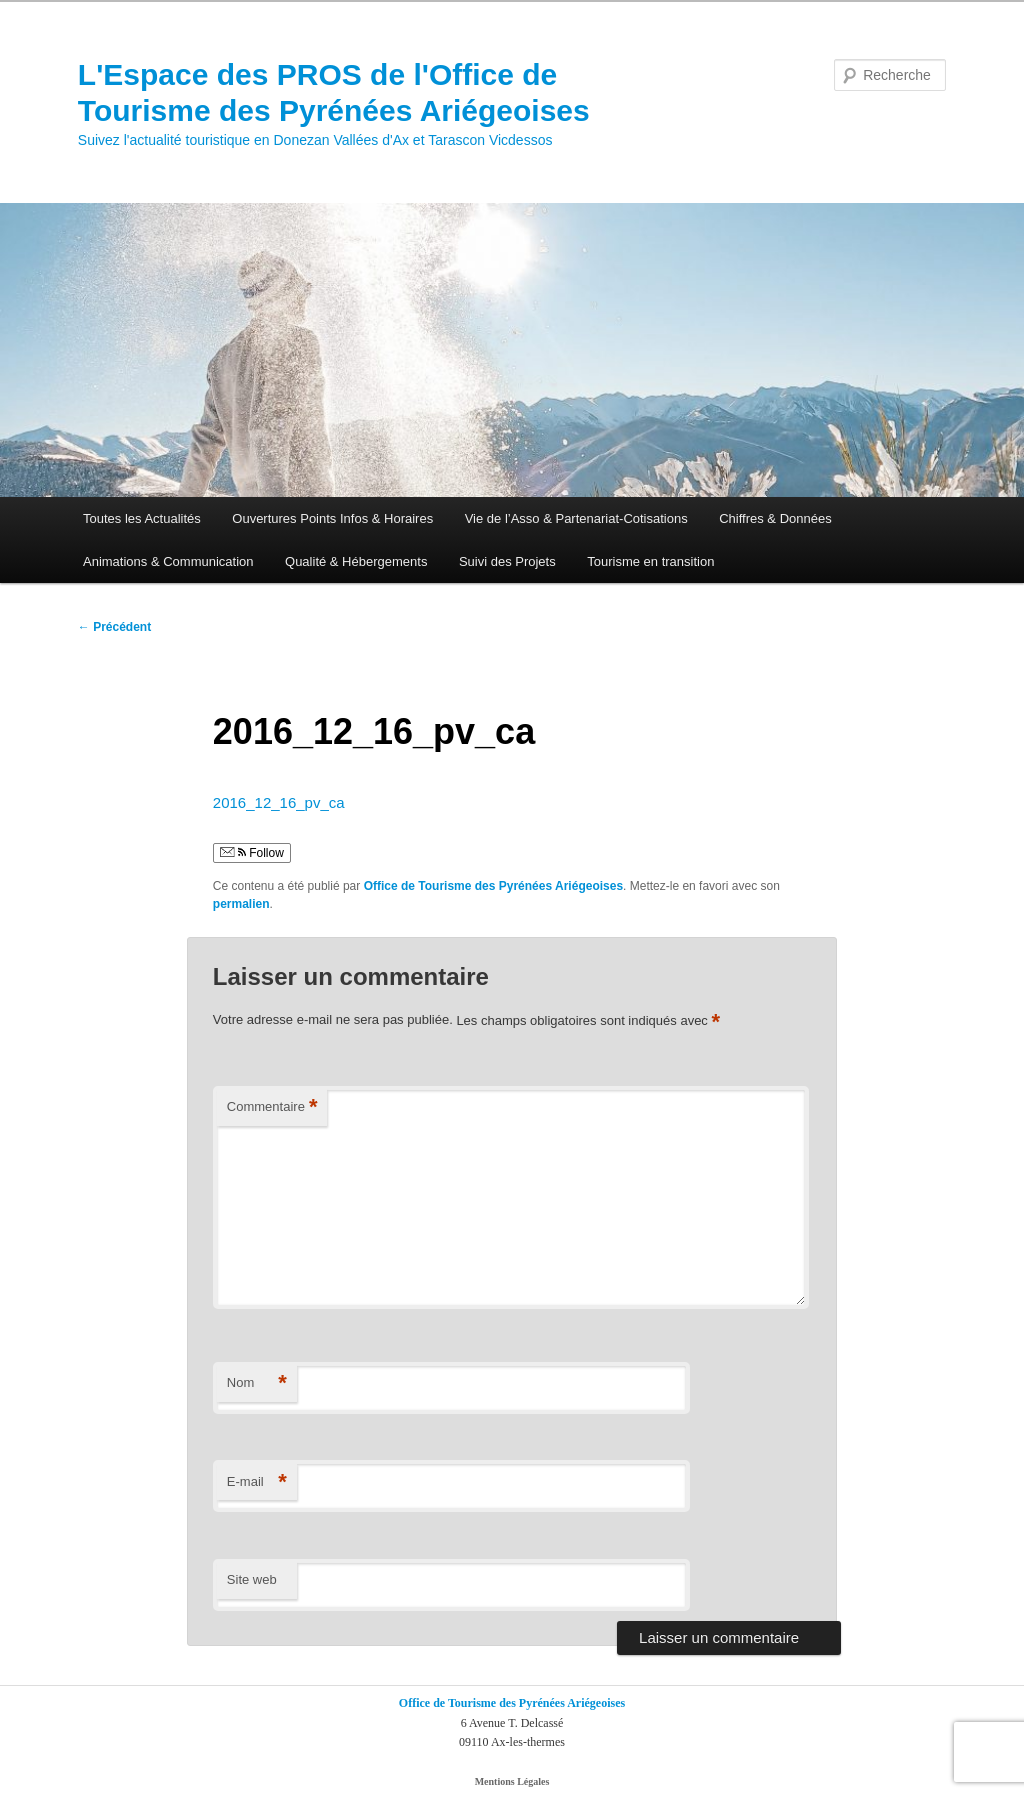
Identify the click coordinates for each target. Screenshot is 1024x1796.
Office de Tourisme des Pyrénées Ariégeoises (493, 886)
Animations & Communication (168, 561)
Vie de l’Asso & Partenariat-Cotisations (576, 518)
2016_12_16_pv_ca (279, 802)
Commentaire (272, 1107)
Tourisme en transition (650, 561)
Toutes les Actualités (142, 518)
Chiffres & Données (775, 518)
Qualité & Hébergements (356, 561)
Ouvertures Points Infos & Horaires (332, 518)
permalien (241, 904)
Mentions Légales (512, 1781)
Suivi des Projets (507, 561)
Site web (252, 1579)
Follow (252, 853)
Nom (257, 1383)
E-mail (257, 1482)
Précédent (114, 627)
